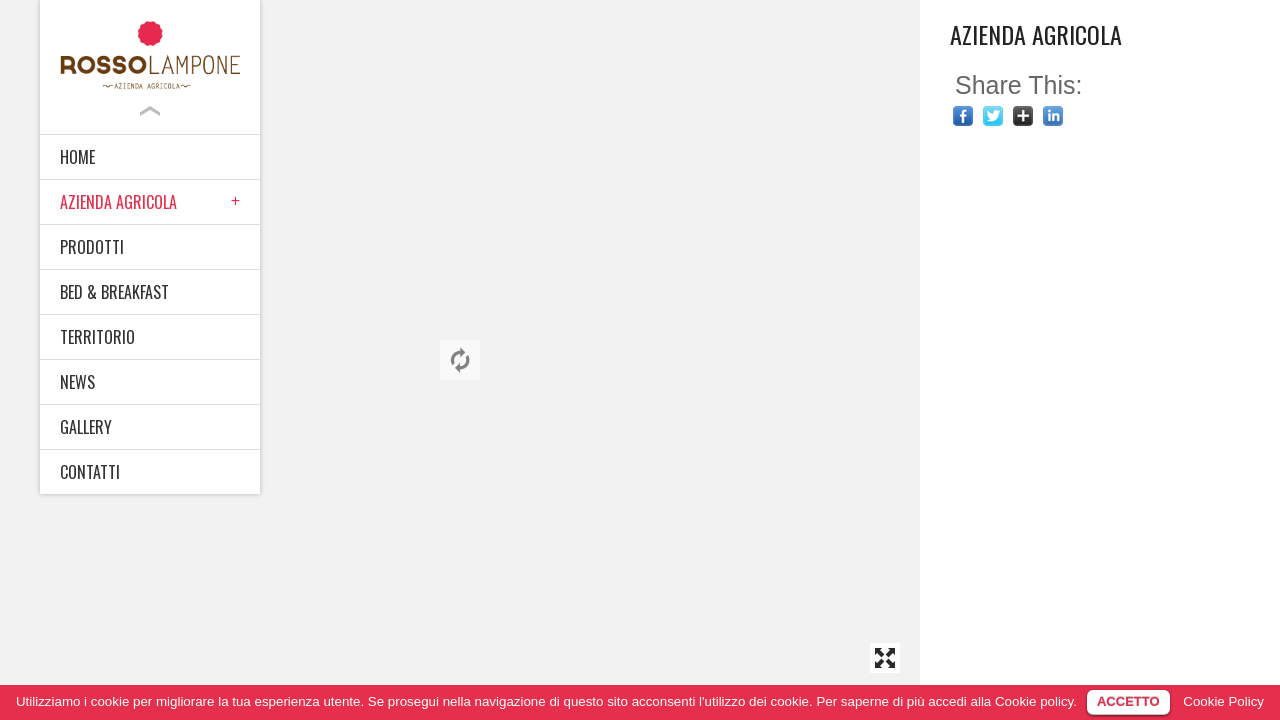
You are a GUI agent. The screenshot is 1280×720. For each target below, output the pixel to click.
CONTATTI (90, 472)
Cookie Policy (1223, 701)
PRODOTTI (92, 247)
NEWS (77, 382)
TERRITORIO (97, 337)
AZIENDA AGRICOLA (118, 202)
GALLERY (86, 427)
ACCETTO (1128, 701)
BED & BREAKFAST (114, 292)
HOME (77, 157)
